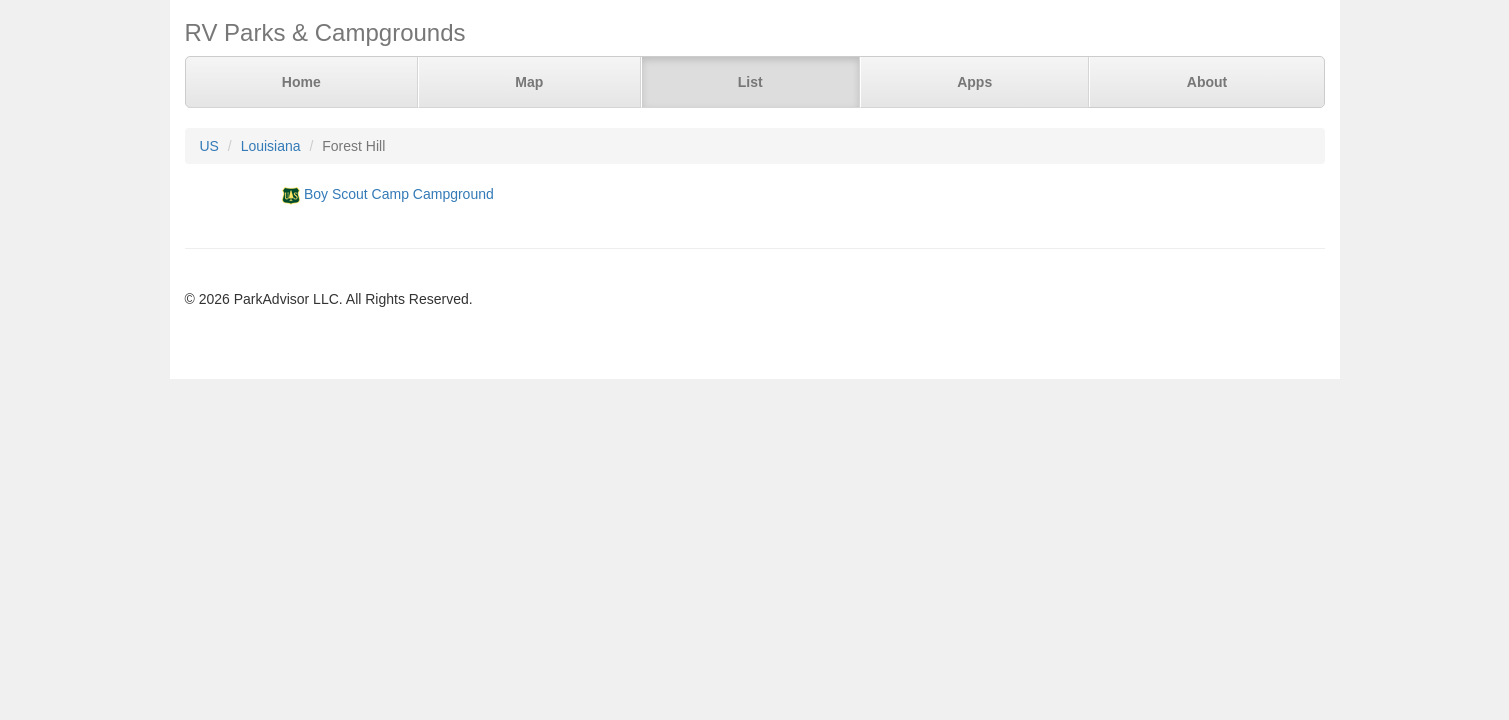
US (209, 146)
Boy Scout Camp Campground (399, 194)
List (750, 82)
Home (301, 82)
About (1207, 82)
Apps (974, 82)
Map (529, 82)
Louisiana (271, 146)
